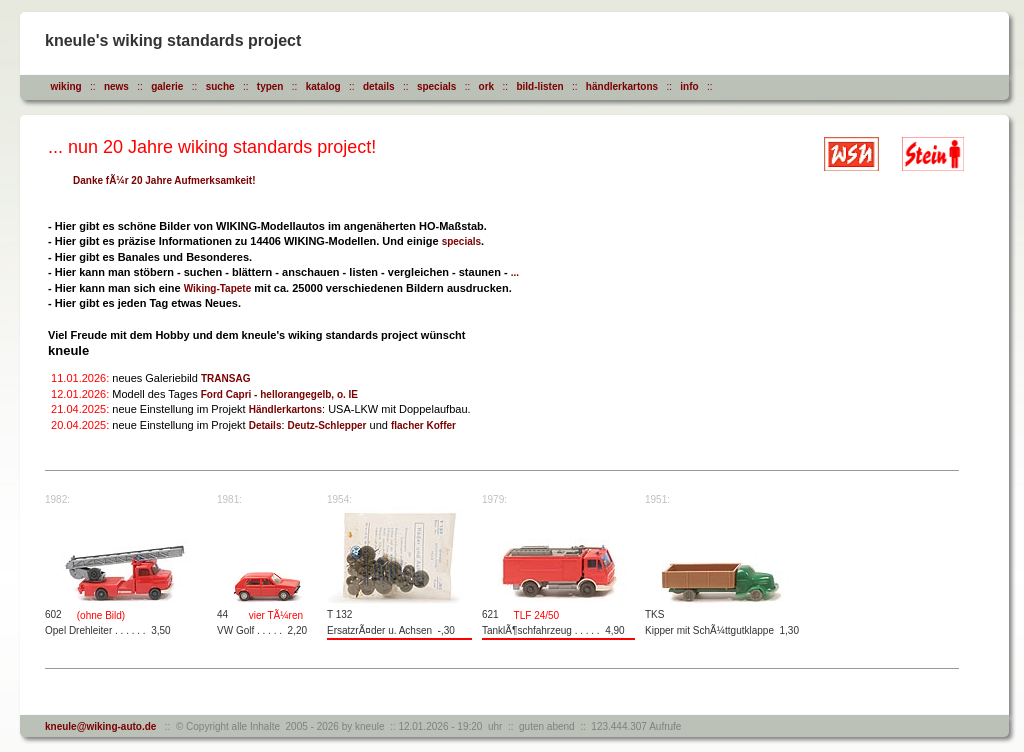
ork (487, 86)
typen (270, 86)
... (515, 272)
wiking (66, 86)
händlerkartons (622, 86)
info (689, 86)
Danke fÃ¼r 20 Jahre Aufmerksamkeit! (164, 180)
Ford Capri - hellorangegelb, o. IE (279, 394)
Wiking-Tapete (218, 288)
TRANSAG (225, 378)
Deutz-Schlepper (327, 425)
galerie (167, 86)
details (379, 86)
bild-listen (539, 86)
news (116, 86)
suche (220, 86)
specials (436, 86)
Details (265, 425)
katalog (323, 86)
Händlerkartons (285, 409)
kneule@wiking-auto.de (100, 726)
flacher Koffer (423, 425)
